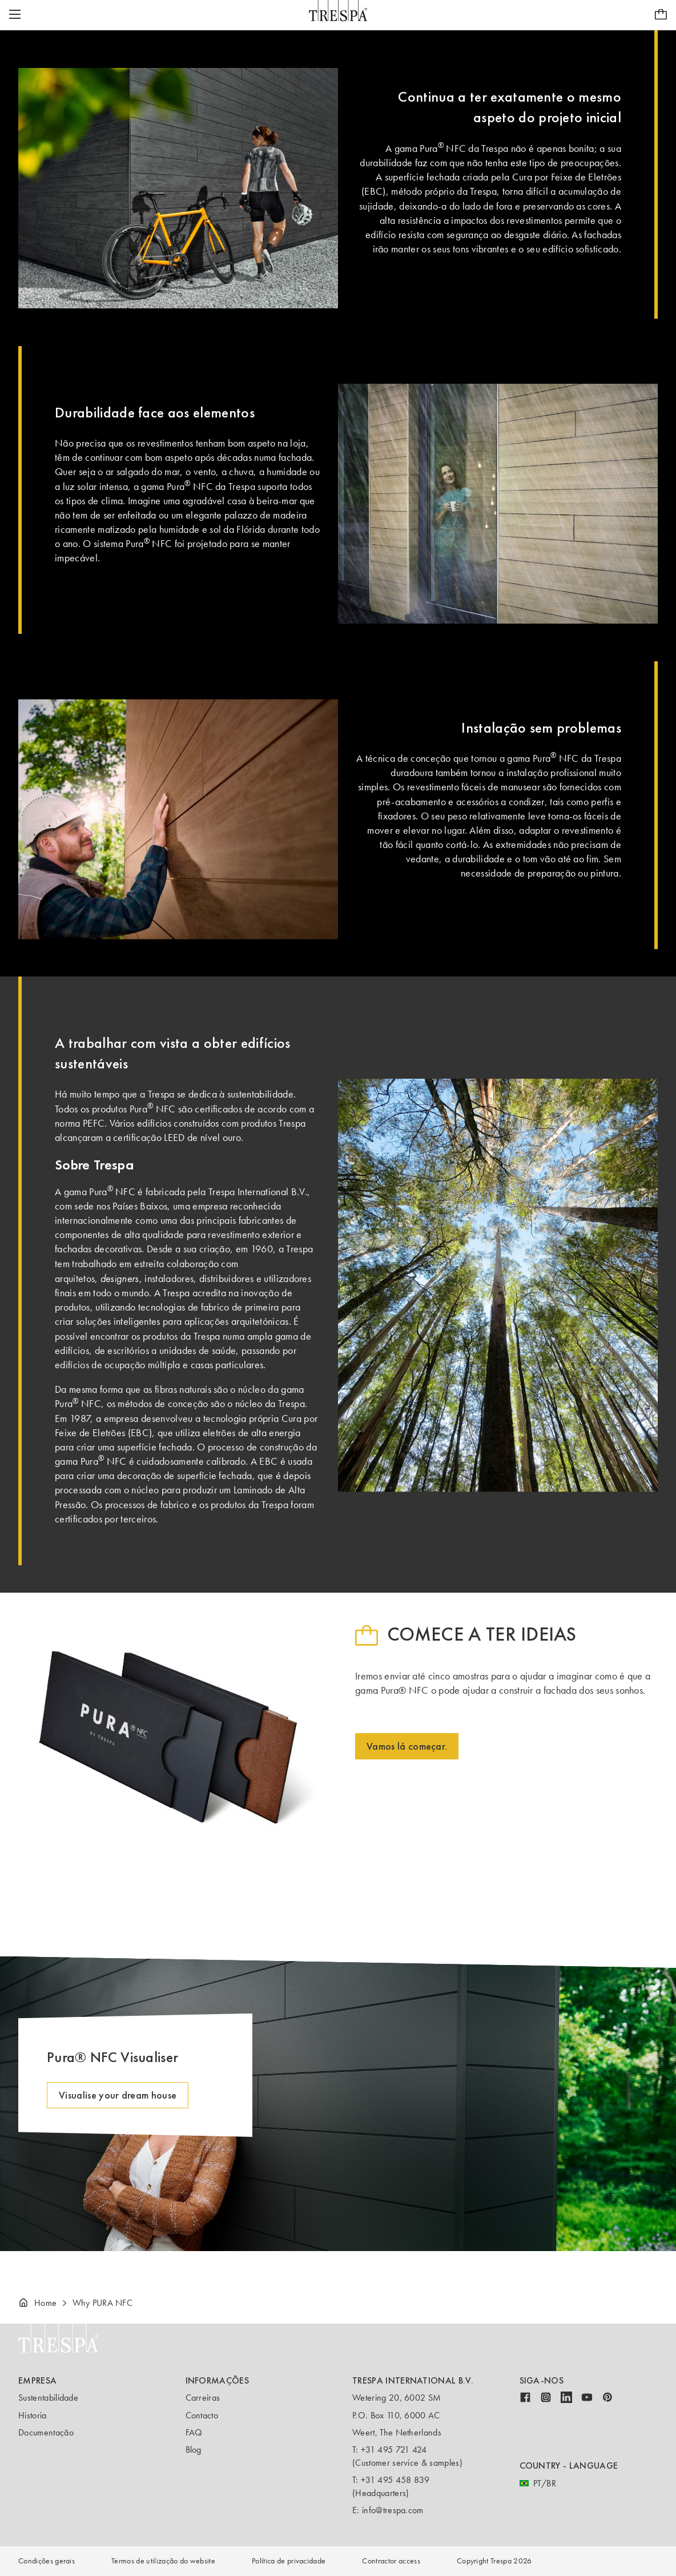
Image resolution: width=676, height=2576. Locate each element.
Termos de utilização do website (163, 2561)
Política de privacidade (288, 2561)
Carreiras (203, 2397)
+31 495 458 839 (395, 2479)
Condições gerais (46, 2561)
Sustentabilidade (48, 2397)
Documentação (46, 2432)
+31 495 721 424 (394, 2449)
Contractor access (391, 2561)
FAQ (194, 2432)
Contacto (202, 2415)
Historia (32, 2415)
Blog (194, 2449)
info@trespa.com (393, 2510)
